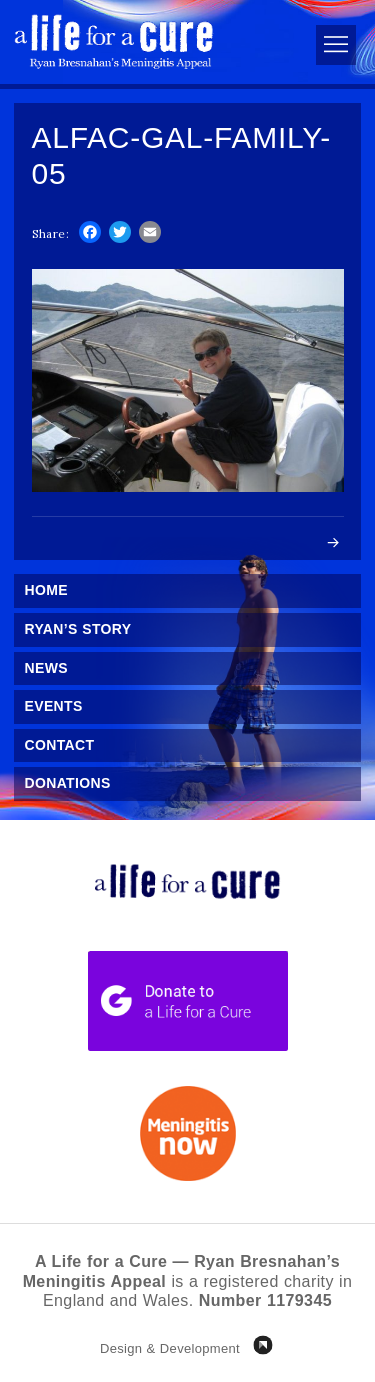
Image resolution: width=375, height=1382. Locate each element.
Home (46, 590)
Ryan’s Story (78, 629)
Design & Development (170, 1348)
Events (54, 706)
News (46, 668)
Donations (68, 783)
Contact (60, 745)
